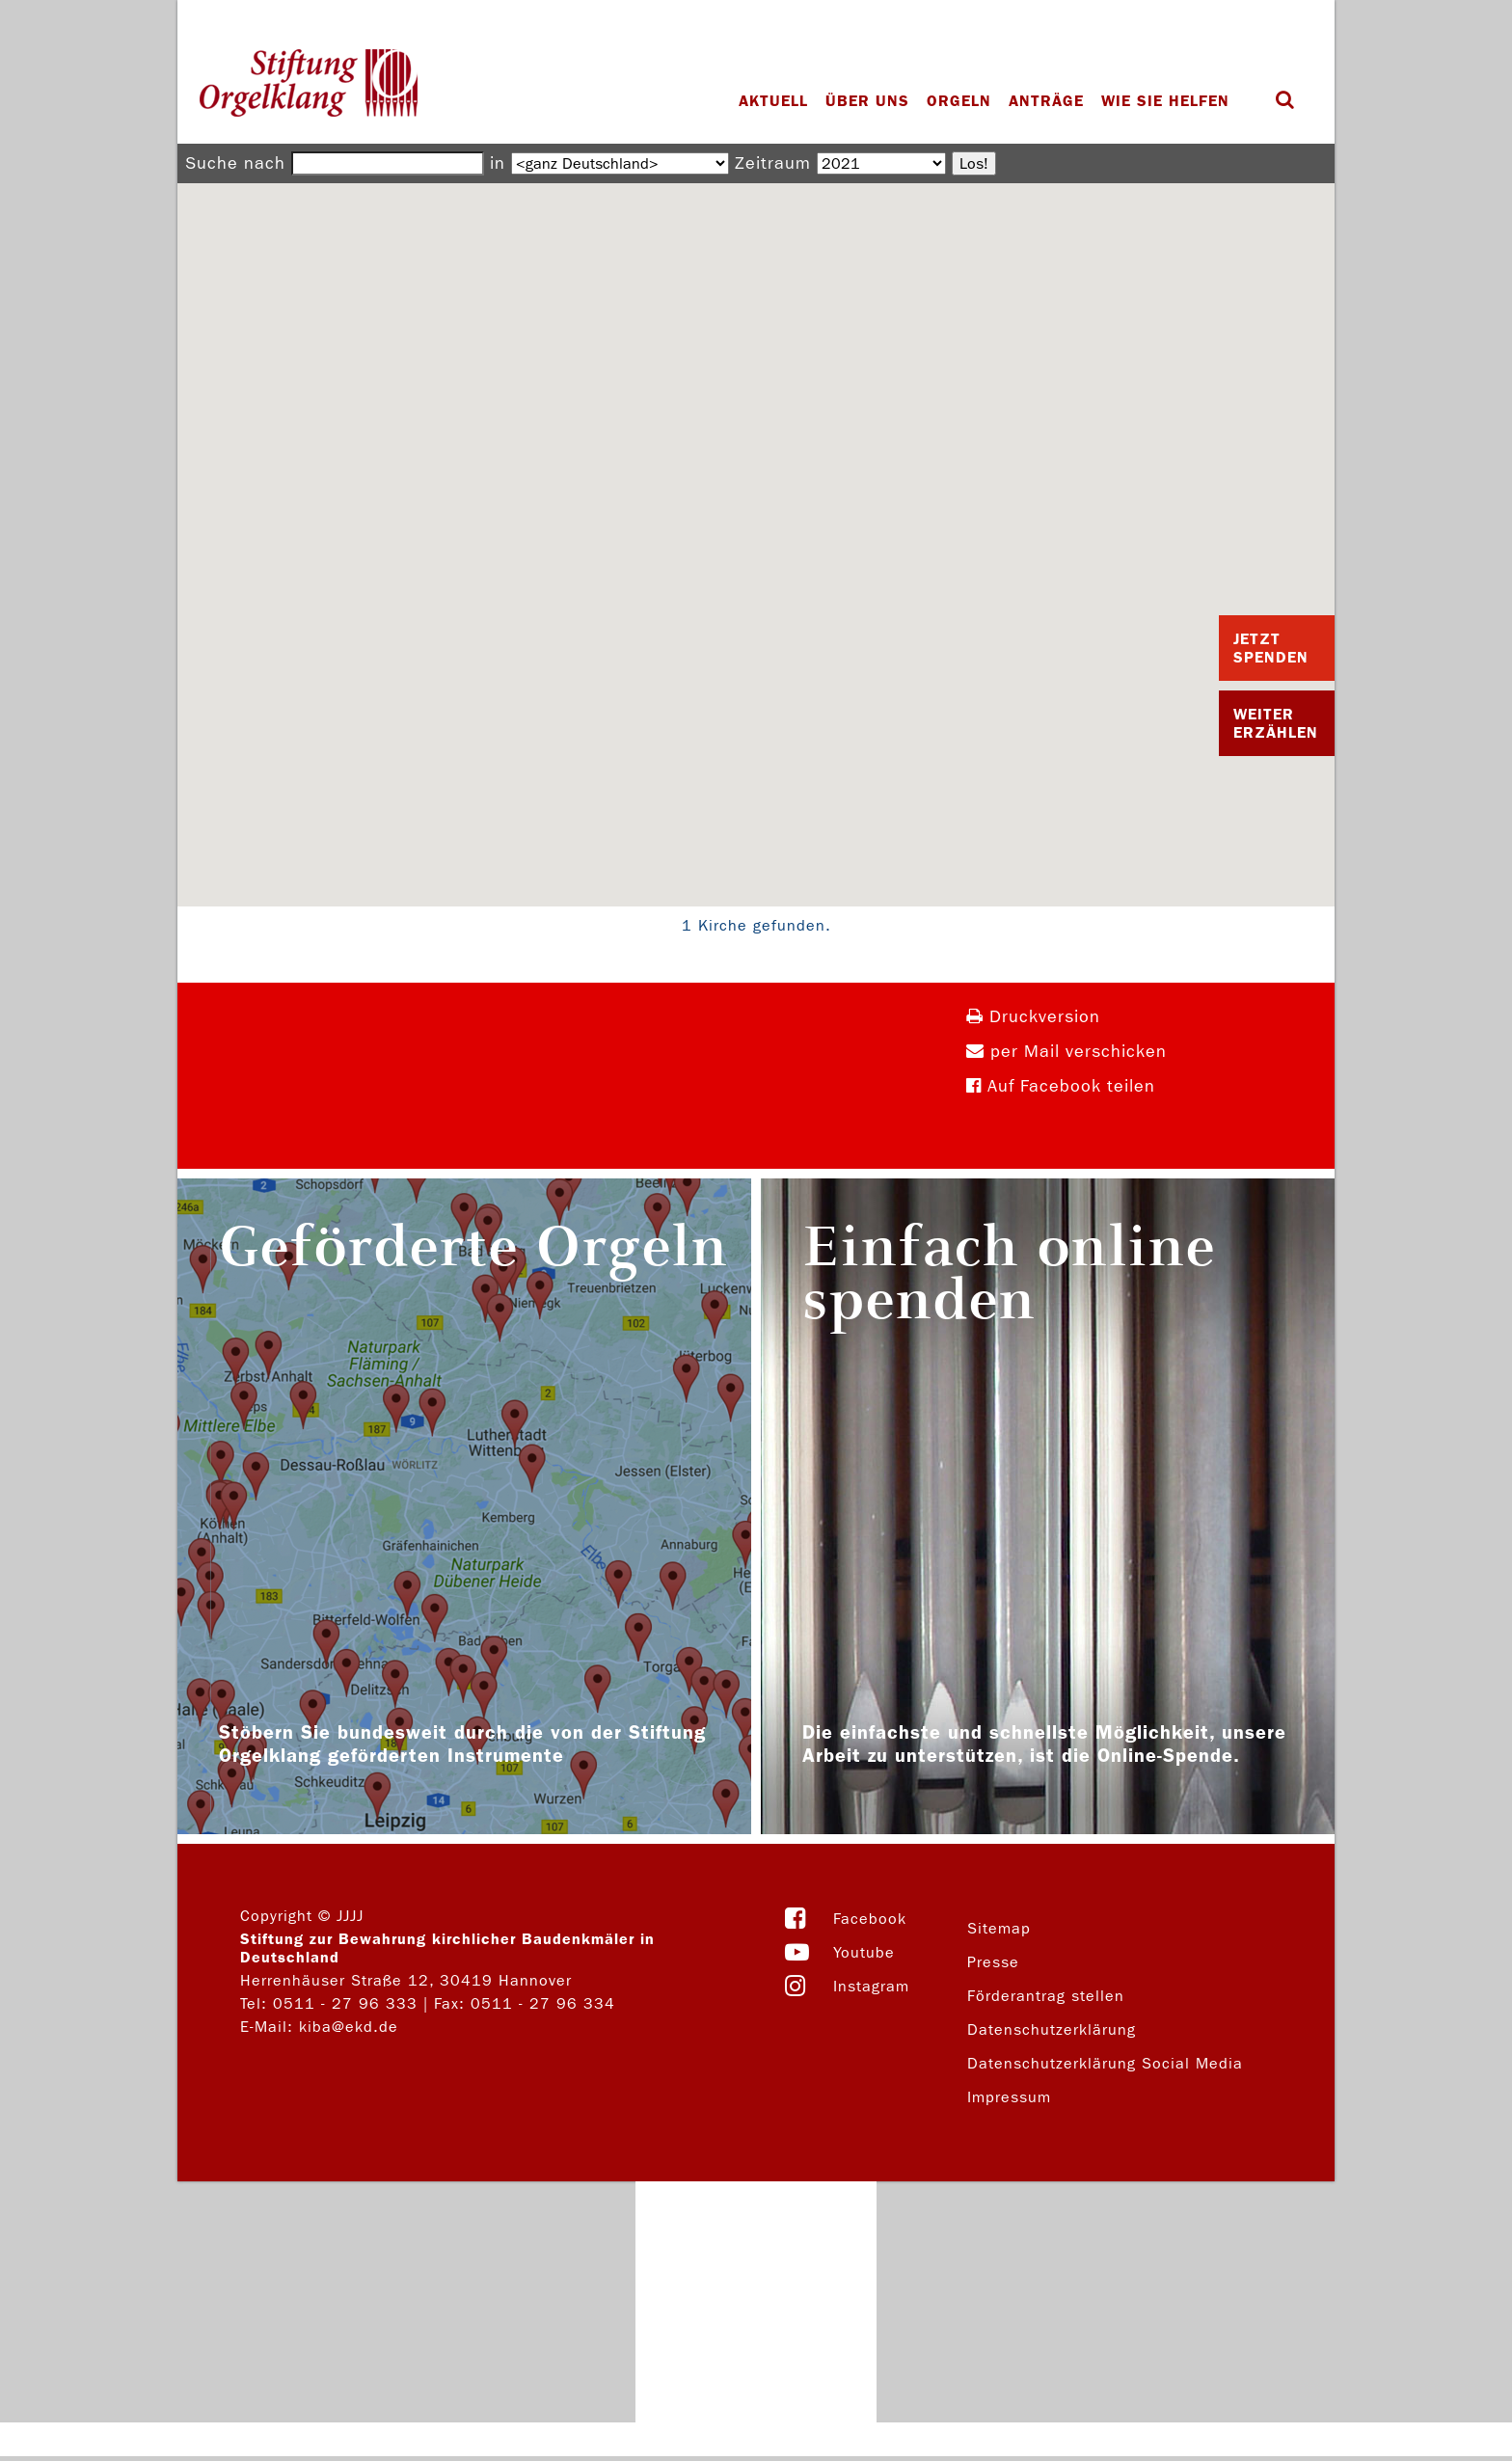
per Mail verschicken (1066, 1051)
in (497, 163)
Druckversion (1033, 1017)
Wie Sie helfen (1165, 101)
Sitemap (999, 1928)
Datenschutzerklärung (1051, 2029)
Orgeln (959, 101)
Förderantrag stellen (1045, 1996)
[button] (756, 527)
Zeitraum (773, 163)
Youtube (864, 1952)
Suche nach (235, 163)
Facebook (869, 1918)
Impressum (1009, 2097)
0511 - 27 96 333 (345, 2003)
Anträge (1046, 101)
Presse (993, 1962)
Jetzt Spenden (1271, 648)
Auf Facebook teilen (1060, 1086)
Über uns (867, 101)
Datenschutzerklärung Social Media (1105, 2063)
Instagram (871, 1986)
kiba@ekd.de (348, 2026)
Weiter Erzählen (1275, 723)
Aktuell (773, 101)
